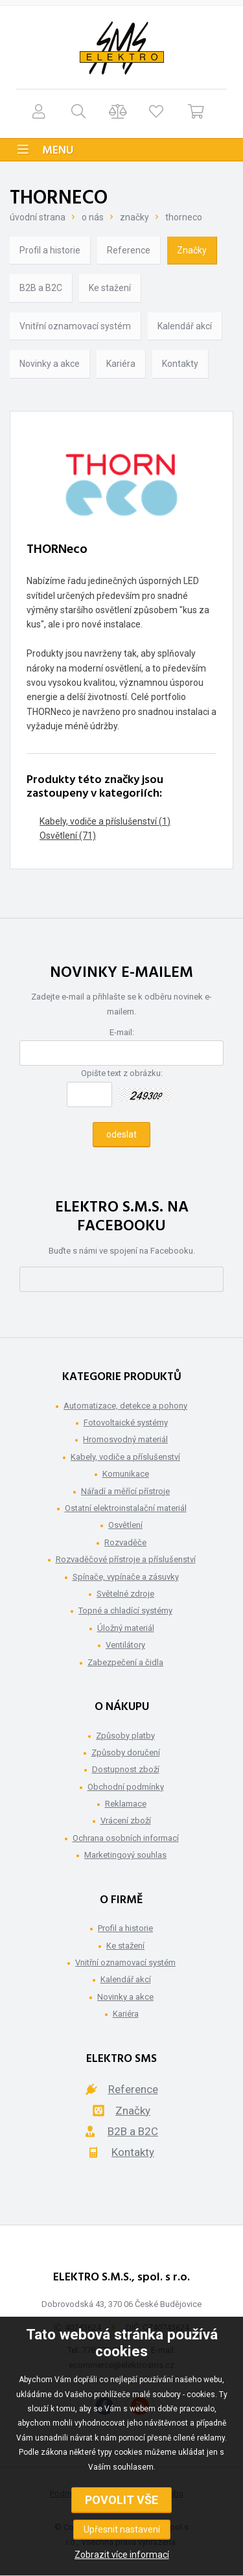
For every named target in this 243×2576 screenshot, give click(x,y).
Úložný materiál (125, 1628)
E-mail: (122, 1032)
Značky (134, 217)
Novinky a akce (49, 363)
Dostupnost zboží (125, 1769)
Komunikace (125, 1474)
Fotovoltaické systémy (126, 1422)
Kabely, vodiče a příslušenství (125, 1457)
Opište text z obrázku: (122, 1073)
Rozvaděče (125, 1542)
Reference (128, 250)
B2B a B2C (40, 288)
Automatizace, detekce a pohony (125, 1406)
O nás (93, 217)
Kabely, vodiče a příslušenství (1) (105, 821)
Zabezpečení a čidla (125, 1662)
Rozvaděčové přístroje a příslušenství (126, 1559)
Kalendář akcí (184, 326)
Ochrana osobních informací (126, 1838)
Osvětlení (125, 1525)
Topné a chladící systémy (125, 1610)
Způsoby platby (125, 1735)
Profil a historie (49, 250)
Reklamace (125, 1804)
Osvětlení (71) (68, 835)
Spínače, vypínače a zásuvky (126, 1577)
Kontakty (180, 363)
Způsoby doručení (125, 1752)
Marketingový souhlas (125, 1855)
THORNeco (183, 217)
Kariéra (120, 363)
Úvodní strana (37, 217)
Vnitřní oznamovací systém (75, 326)
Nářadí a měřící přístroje (125, 1491)
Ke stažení (110, 288)
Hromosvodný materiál (125, 1439)
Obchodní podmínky (125, 1787)
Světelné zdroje (125, 1593)
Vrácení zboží (125, 1820)
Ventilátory (125, 1645)
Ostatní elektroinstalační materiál (126, 1508)
